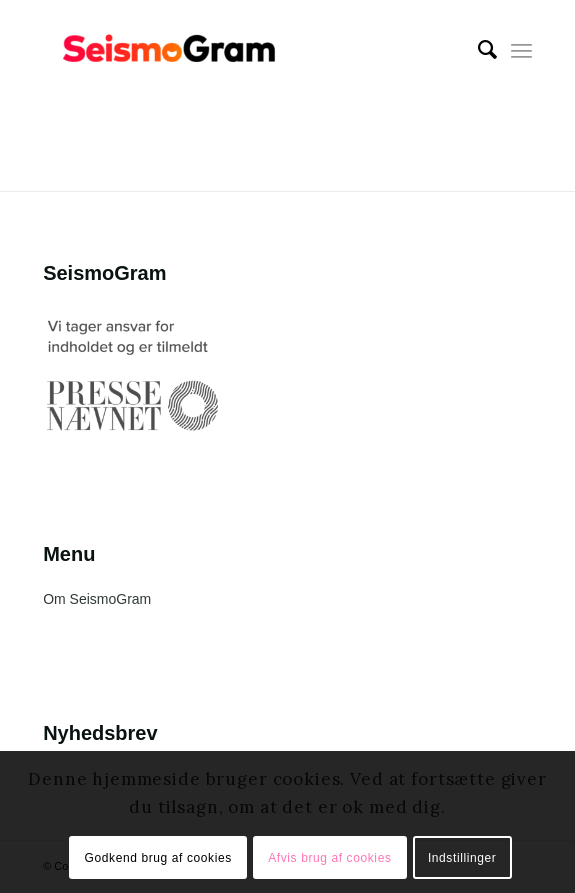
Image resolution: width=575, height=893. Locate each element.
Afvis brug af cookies (329, 858)
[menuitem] (477, 50)
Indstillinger (462, 858)
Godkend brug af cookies (158, 858)
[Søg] (477, 50)
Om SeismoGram (97, 599)
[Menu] (521, 50)
